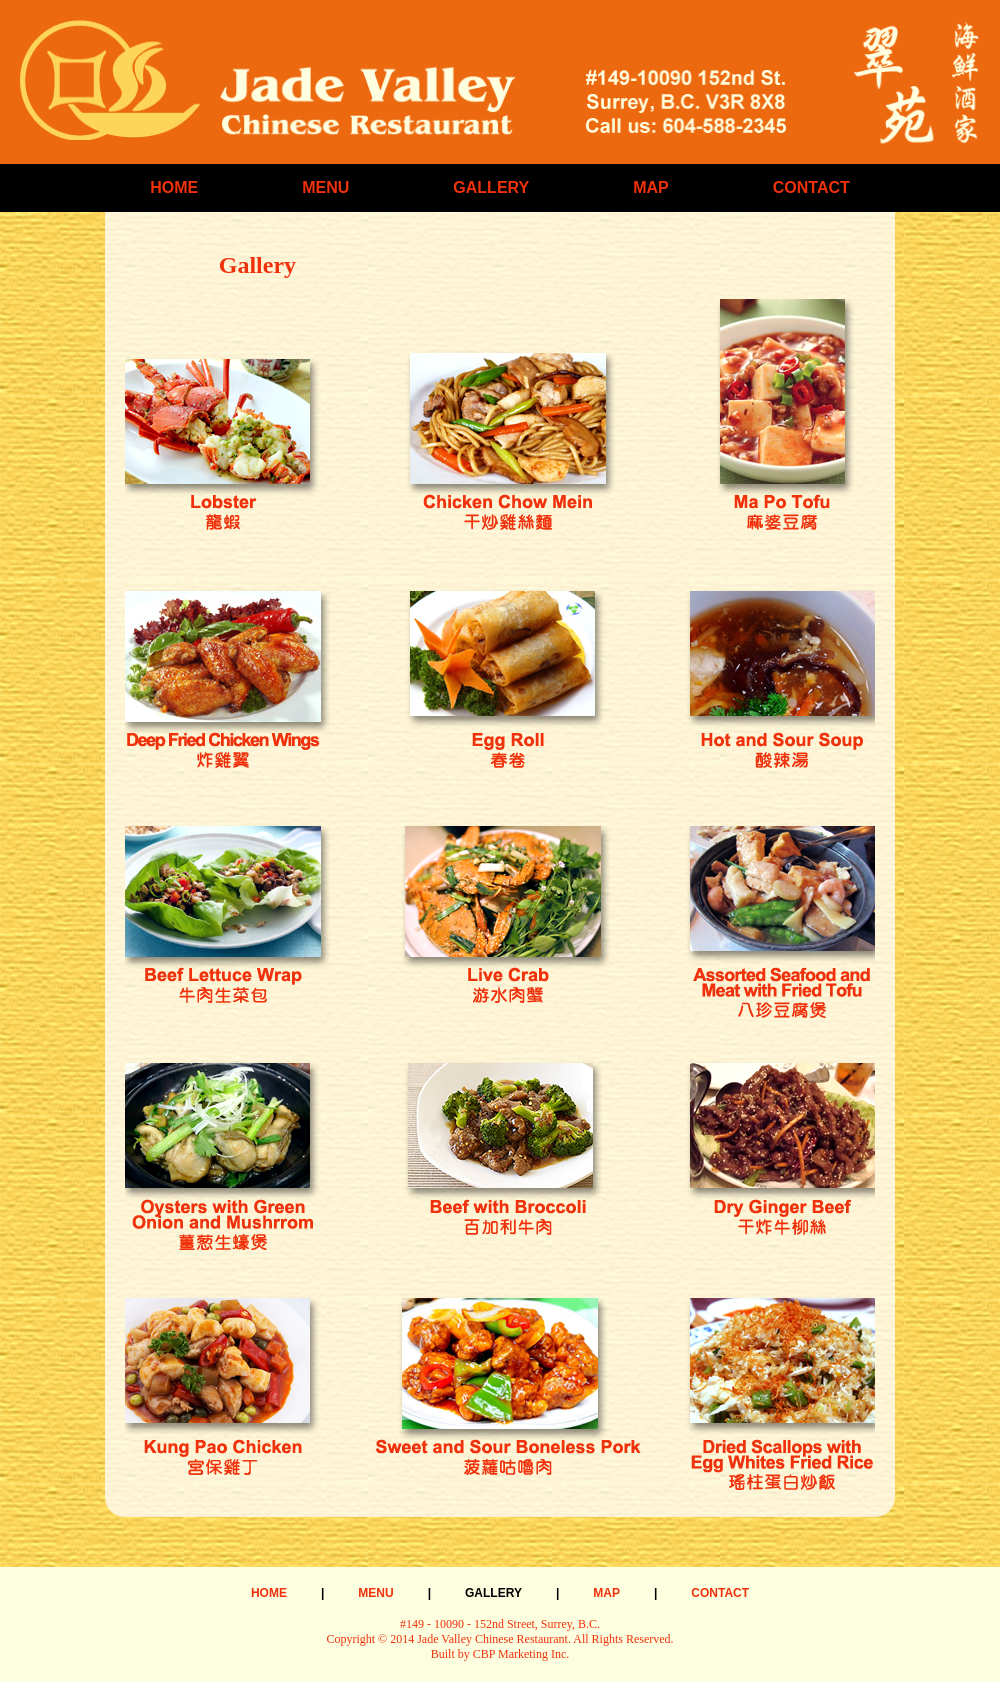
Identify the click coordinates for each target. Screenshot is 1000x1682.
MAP (651, 187)
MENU (325, 187)
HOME (174, 187)
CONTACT (811, 187)
